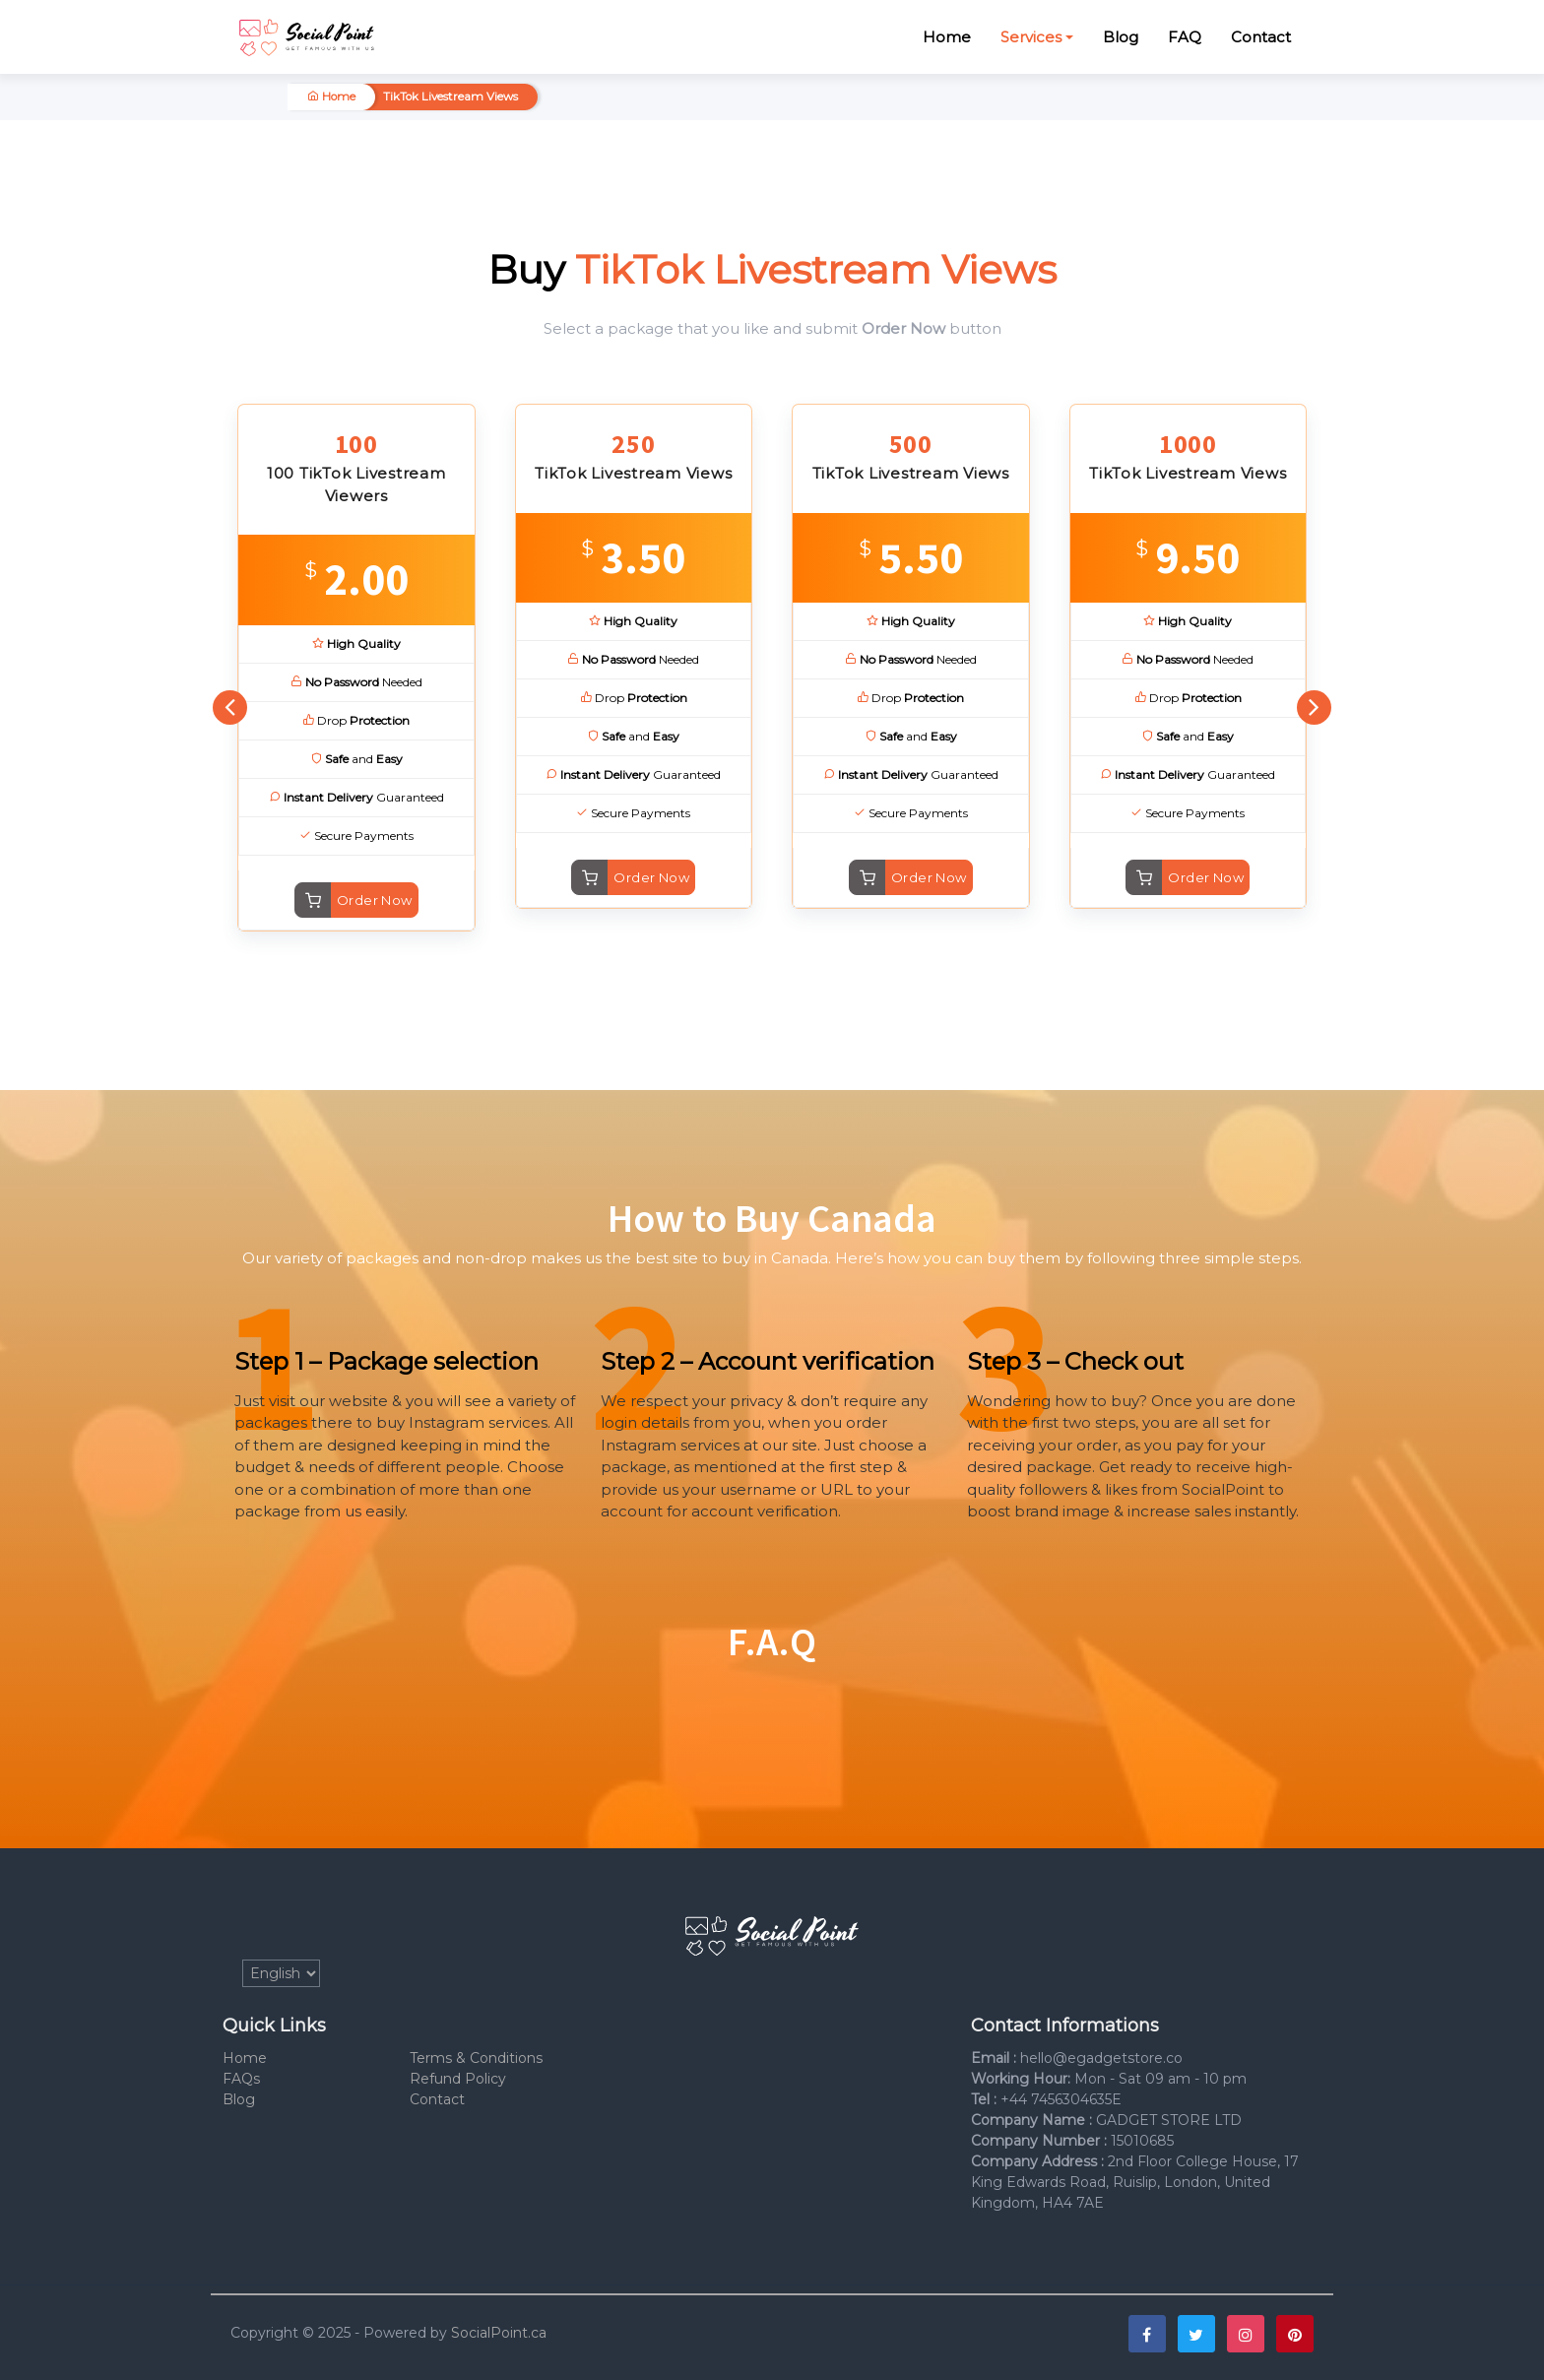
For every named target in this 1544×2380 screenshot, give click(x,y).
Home (947, 37)
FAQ (1184, 37)
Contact (1261, 37)
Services (1031, 37)
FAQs (241, 2079)
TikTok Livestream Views (450, 96)
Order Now (375, 900)
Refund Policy (458, 2079)
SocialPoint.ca (499, 2333)
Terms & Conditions (476, 2058)
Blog (1120, 37)
